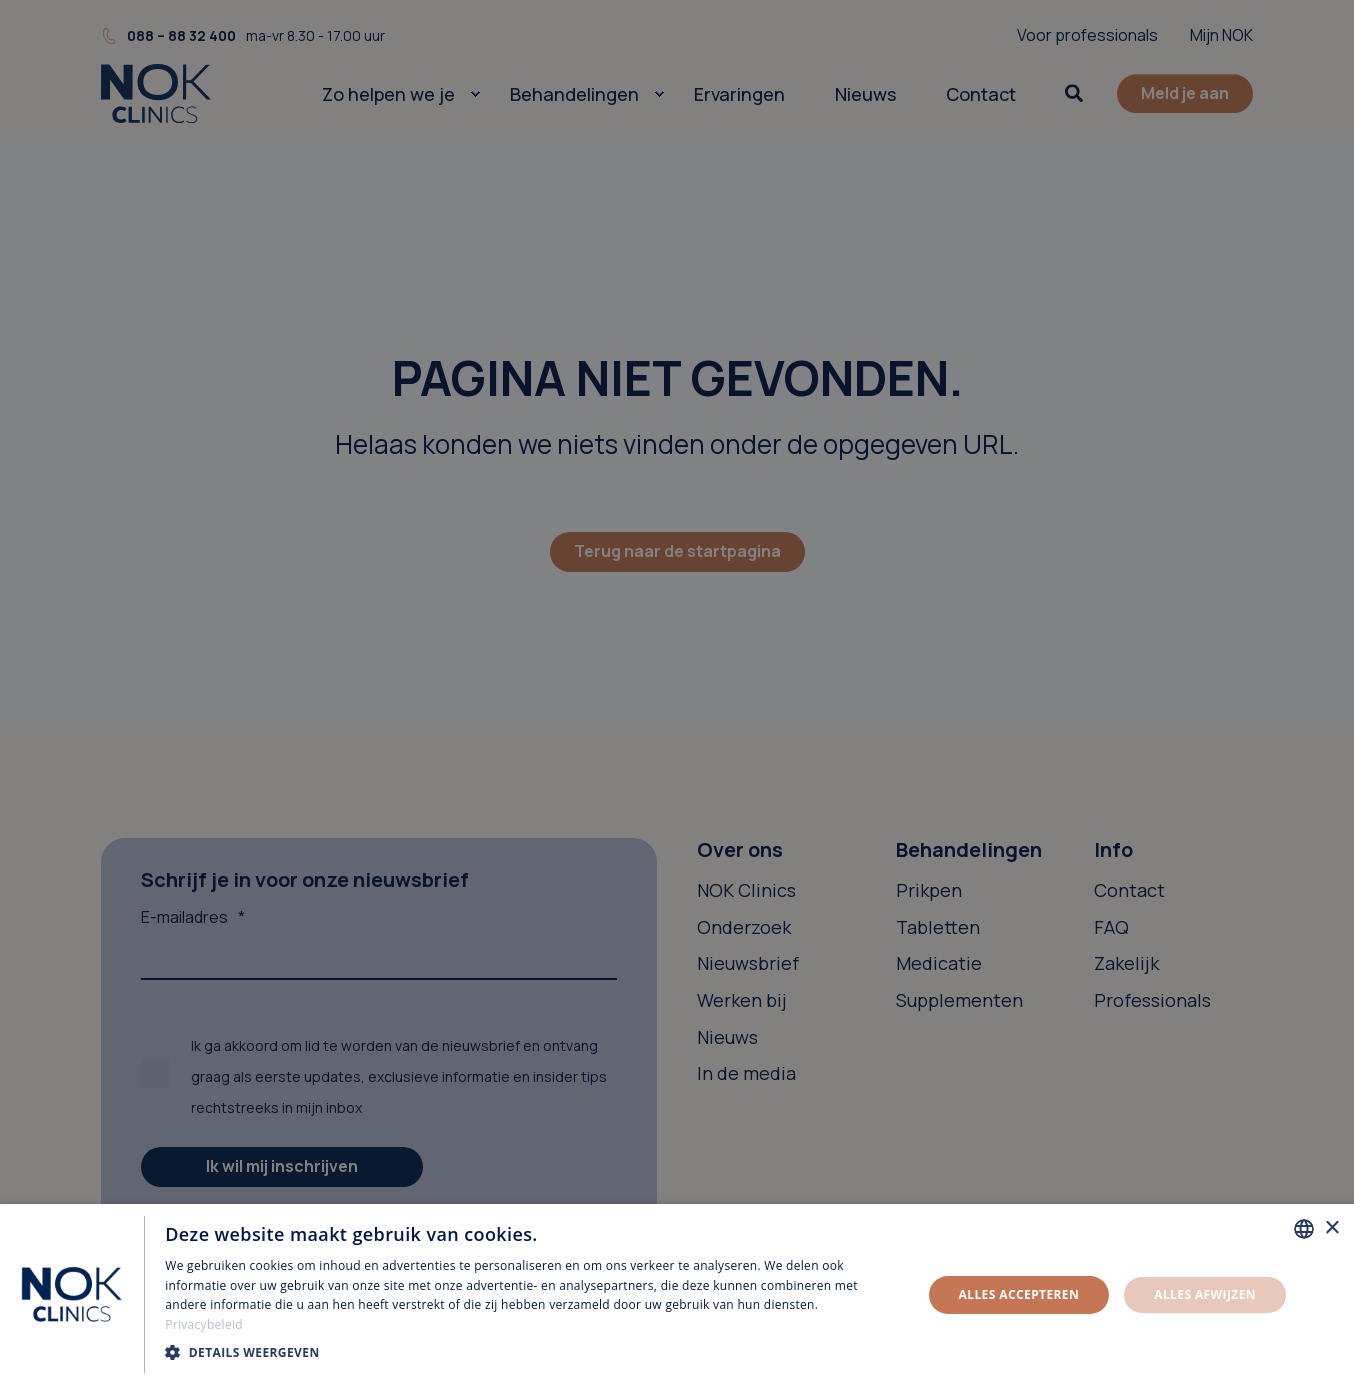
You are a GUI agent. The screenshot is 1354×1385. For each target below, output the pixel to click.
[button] (532, 1352)
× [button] (1331, 1228)
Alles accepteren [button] (1019, 1294)
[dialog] (677, 1294)
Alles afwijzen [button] (1205, 1294)
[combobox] (1304, 1229)
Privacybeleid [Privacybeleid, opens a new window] (204, 1324)
